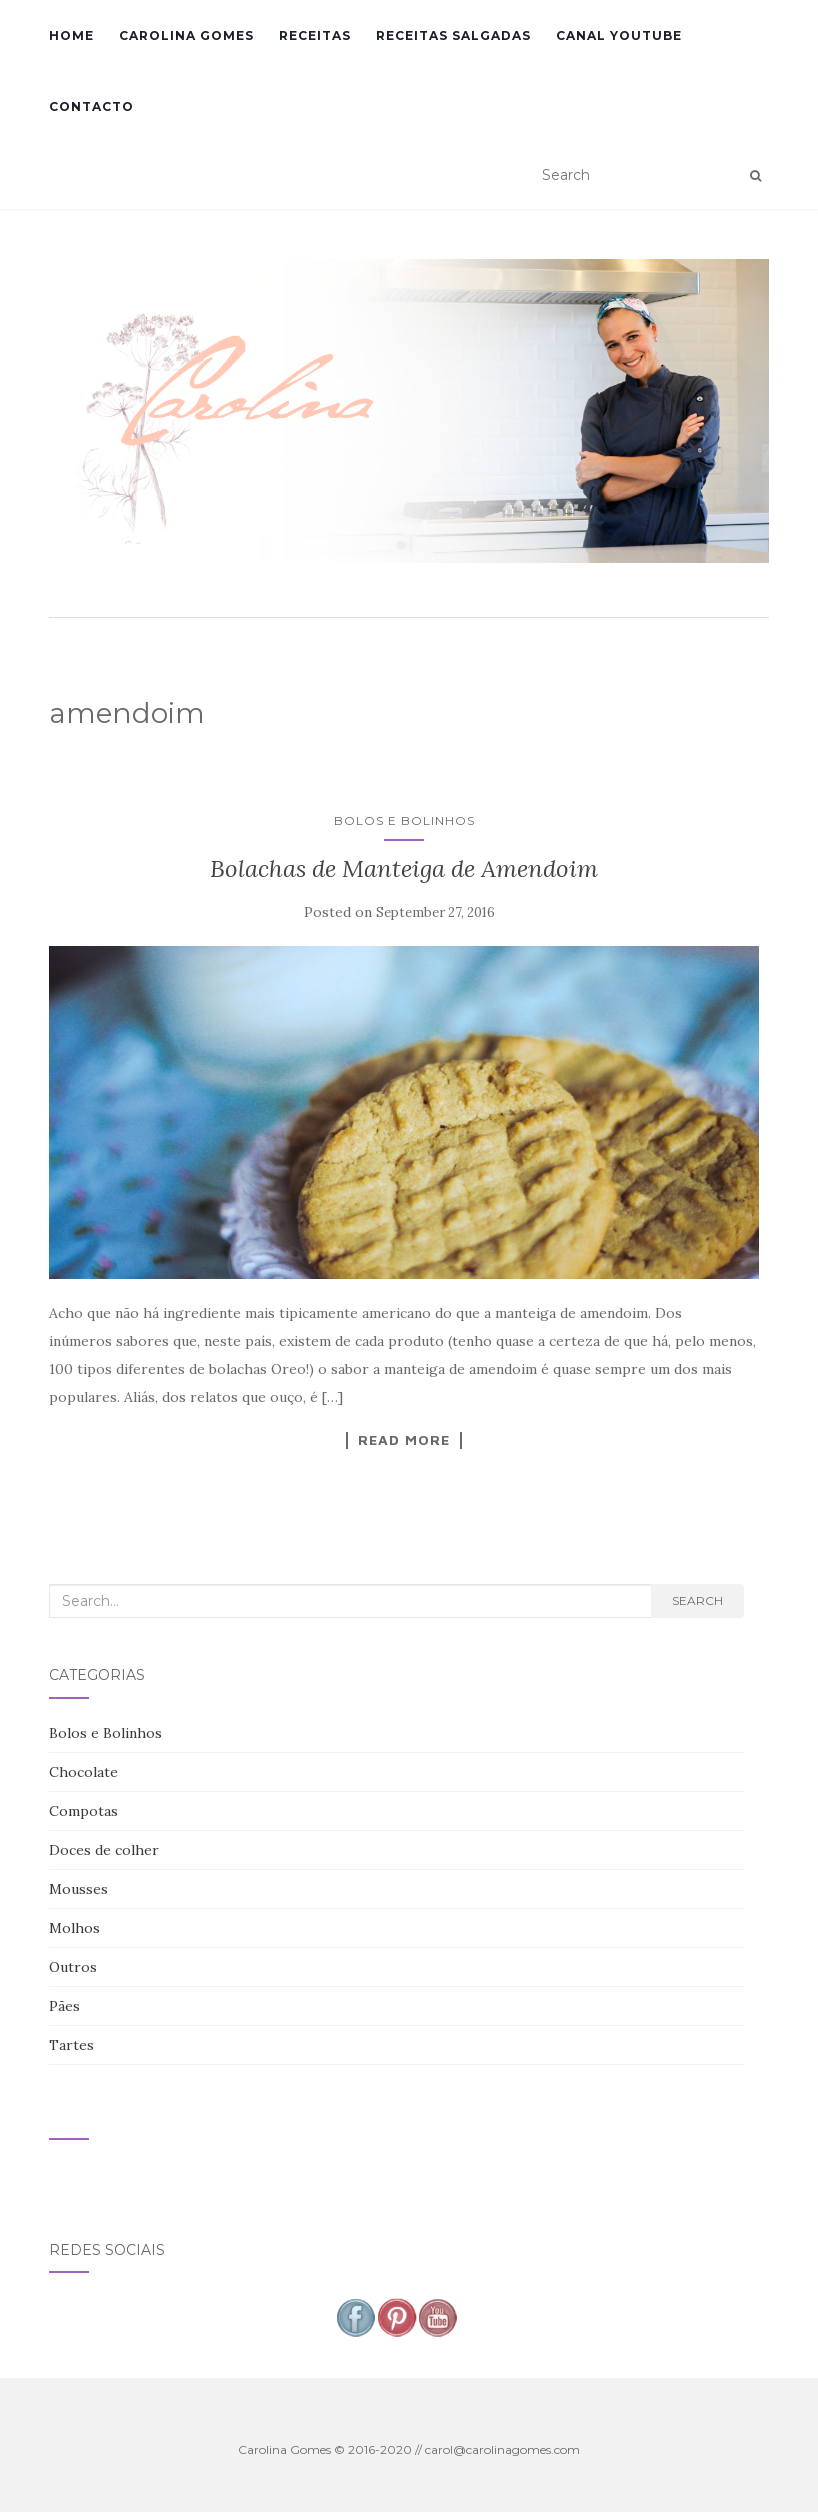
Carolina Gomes (186, 35)
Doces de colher (104, 1850)
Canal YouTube (619, 35)
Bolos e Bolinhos (404, 820)
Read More (404, 1440)
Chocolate (83, 1772)
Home (71, 35)
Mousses (78, 1889)
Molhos (74, 1928)
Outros (73, 1967)
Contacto (91, 106)
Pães (64, 2006)
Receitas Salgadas (453, 35)
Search (697, 1600)
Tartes (71, 2045)
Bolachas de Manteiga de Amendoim (404, 868)
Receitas (315, 35)
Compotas (83, 1811)
